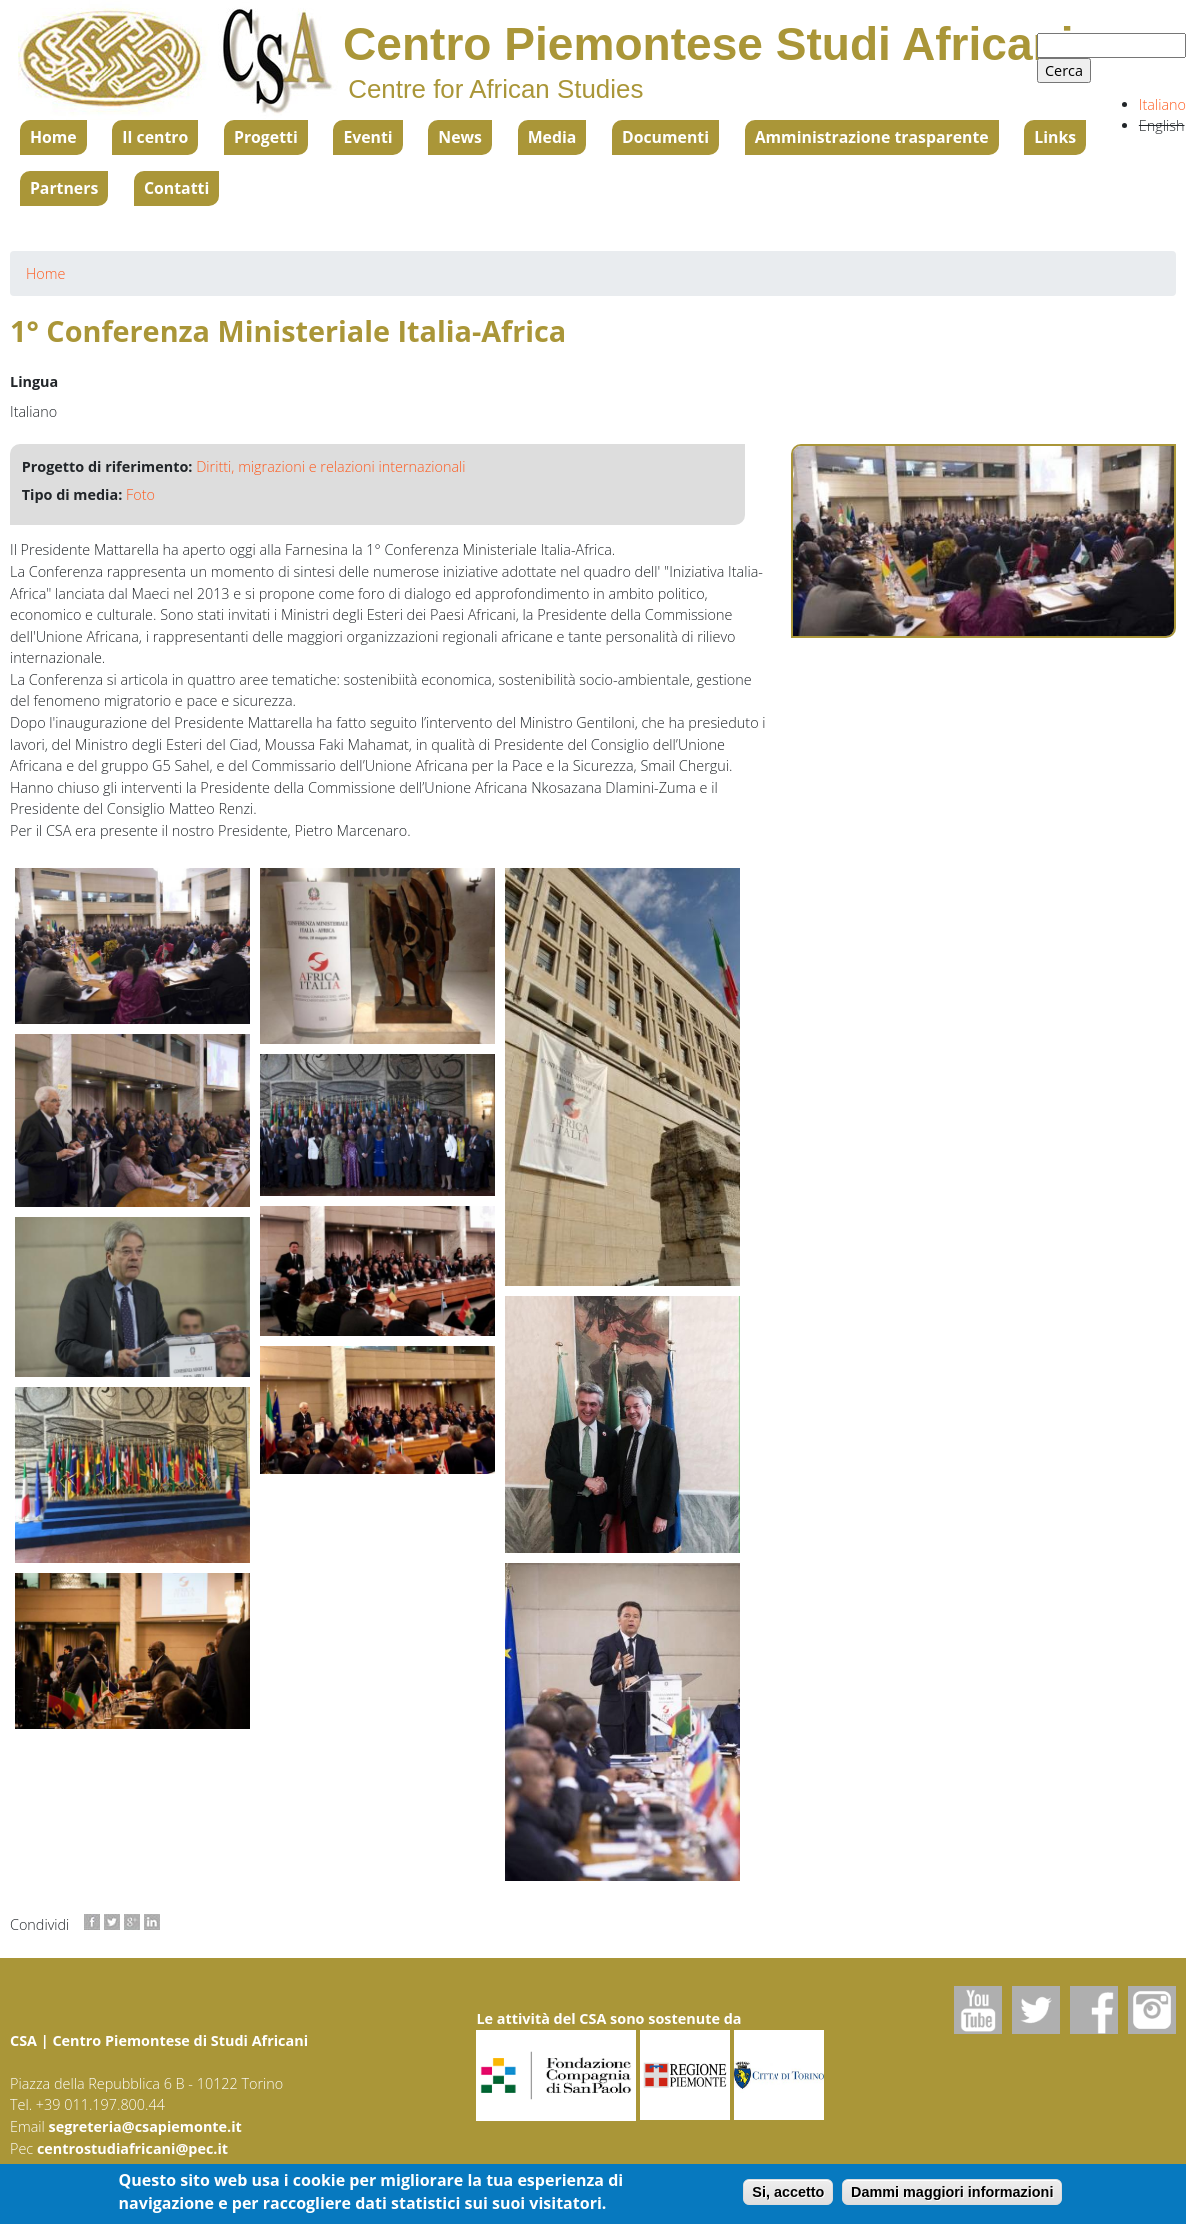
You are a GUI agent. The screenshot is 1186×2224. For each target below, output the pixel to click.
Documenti (665, 137)
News (460, 137)
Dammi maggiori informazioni (952, 2193)
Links (1055, 137)
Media (552, 137)
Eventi (367, 137)
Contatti (176, 188)
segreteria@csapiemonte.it (145, 2126)
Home (53, 137)
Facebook (1094, 2010)
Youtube (978, 2010)
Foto (140, 494)
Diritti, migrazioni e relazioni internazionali (330, 466)
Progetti (266, 137)
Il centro (155, 137)
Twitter (1036, 2010)
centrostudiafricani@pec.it (132, 2148)
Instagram (1152, 2010)
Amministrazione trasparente (872, 137)
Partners (64, 188)
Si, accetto (788, 2193)
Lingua (34, 381)
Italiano (1162, 104)
